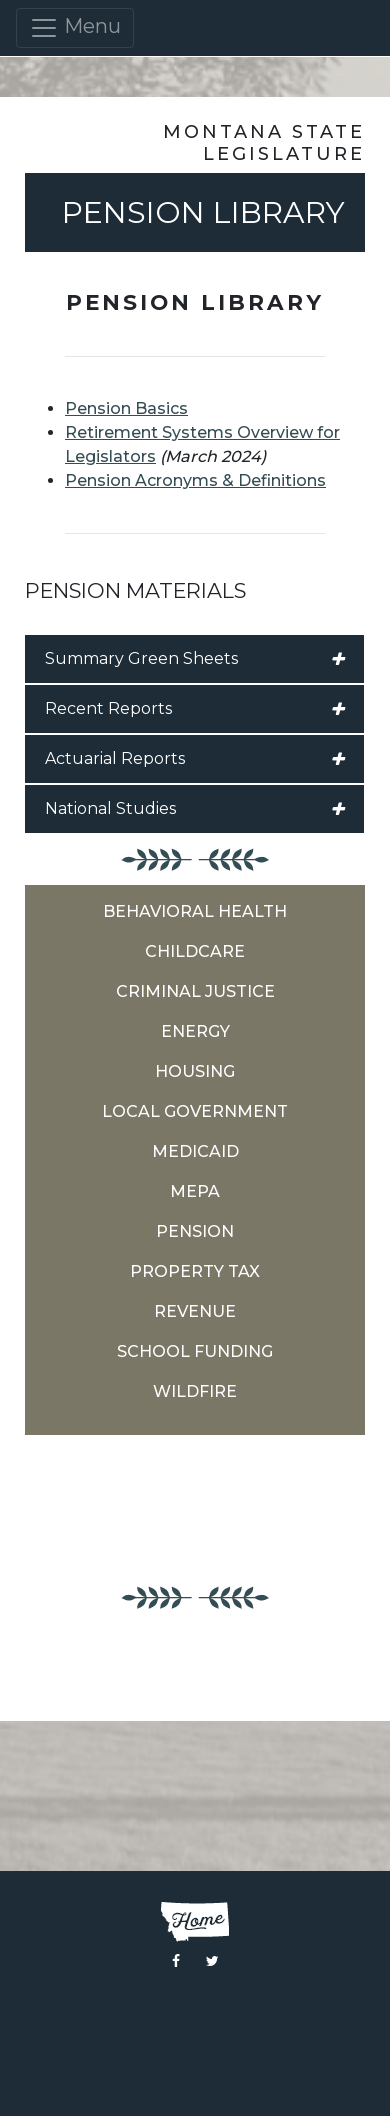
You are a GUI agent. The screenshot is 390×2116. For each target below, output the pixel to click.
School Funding (195, 1351)
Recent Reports (194, 709)
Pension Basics (126, 408)
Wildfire (195, 1391)
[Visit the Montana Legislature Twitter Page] (212, 1961)
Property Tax (195, 1271)
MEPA (195, 1191)
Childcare (195, 951)
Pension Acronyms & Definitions (195, 480)
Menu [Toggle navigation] (75, 28)
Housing (195, 1071)
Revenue (195, 1311)
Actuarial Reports (194, 759)
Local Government (195, 1111)
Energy (195, 1031)
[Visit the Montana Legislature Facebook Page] (176, 1961)
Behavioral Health (195, 911)
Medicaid (195, 1151)
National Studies (194, 809)
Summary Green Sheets (194, 659)
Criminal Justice (195, 991)
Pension (195, 1231)
